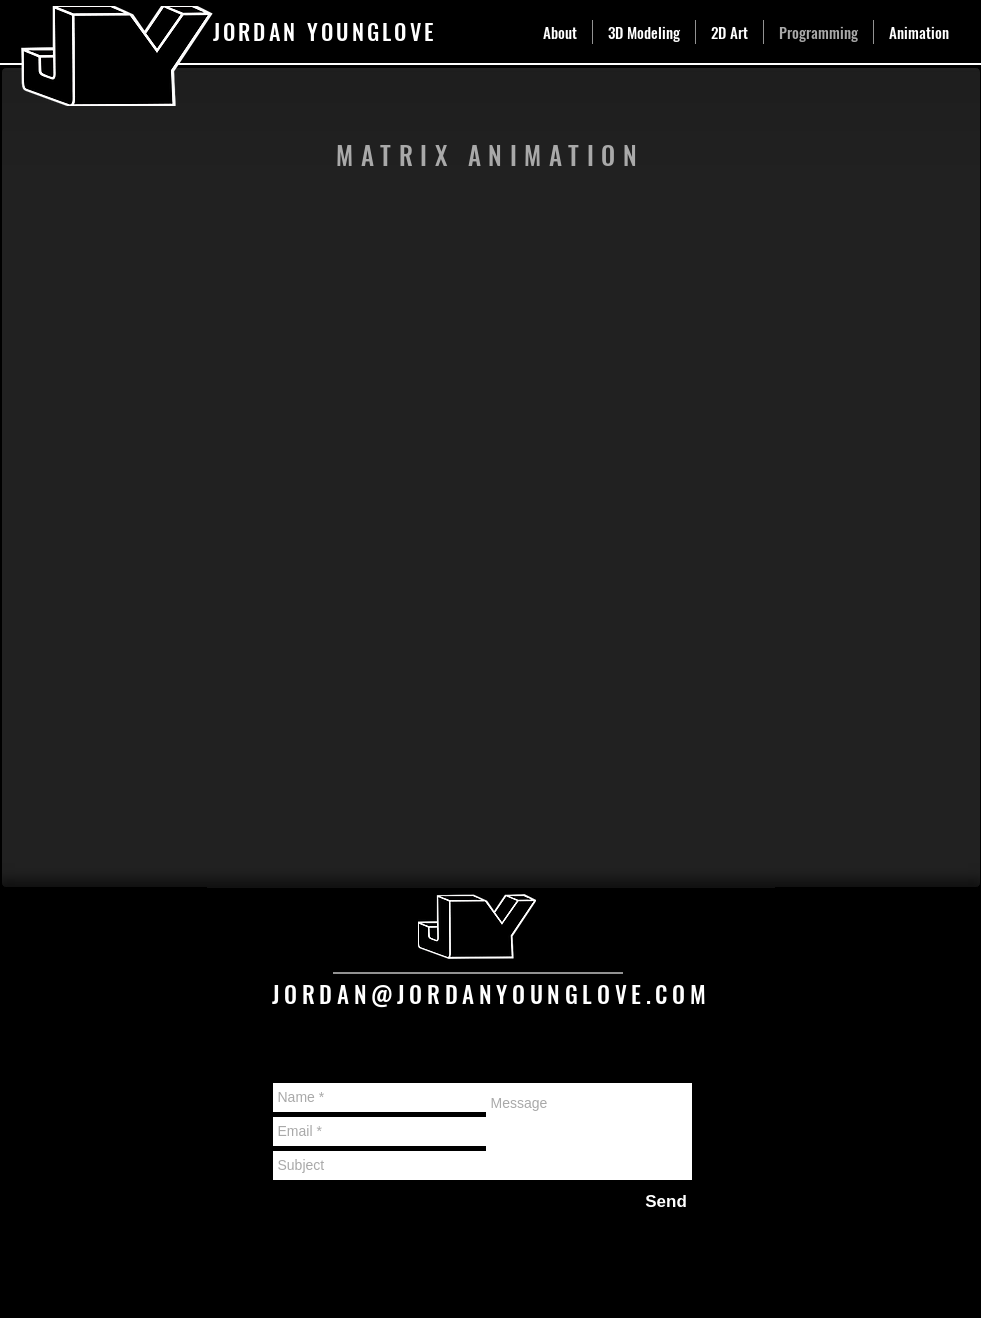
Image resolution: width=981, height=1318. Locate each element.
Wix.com (373, 1265)
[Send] (666, 1201)
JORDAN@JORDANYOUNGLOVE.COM (491, 994)
